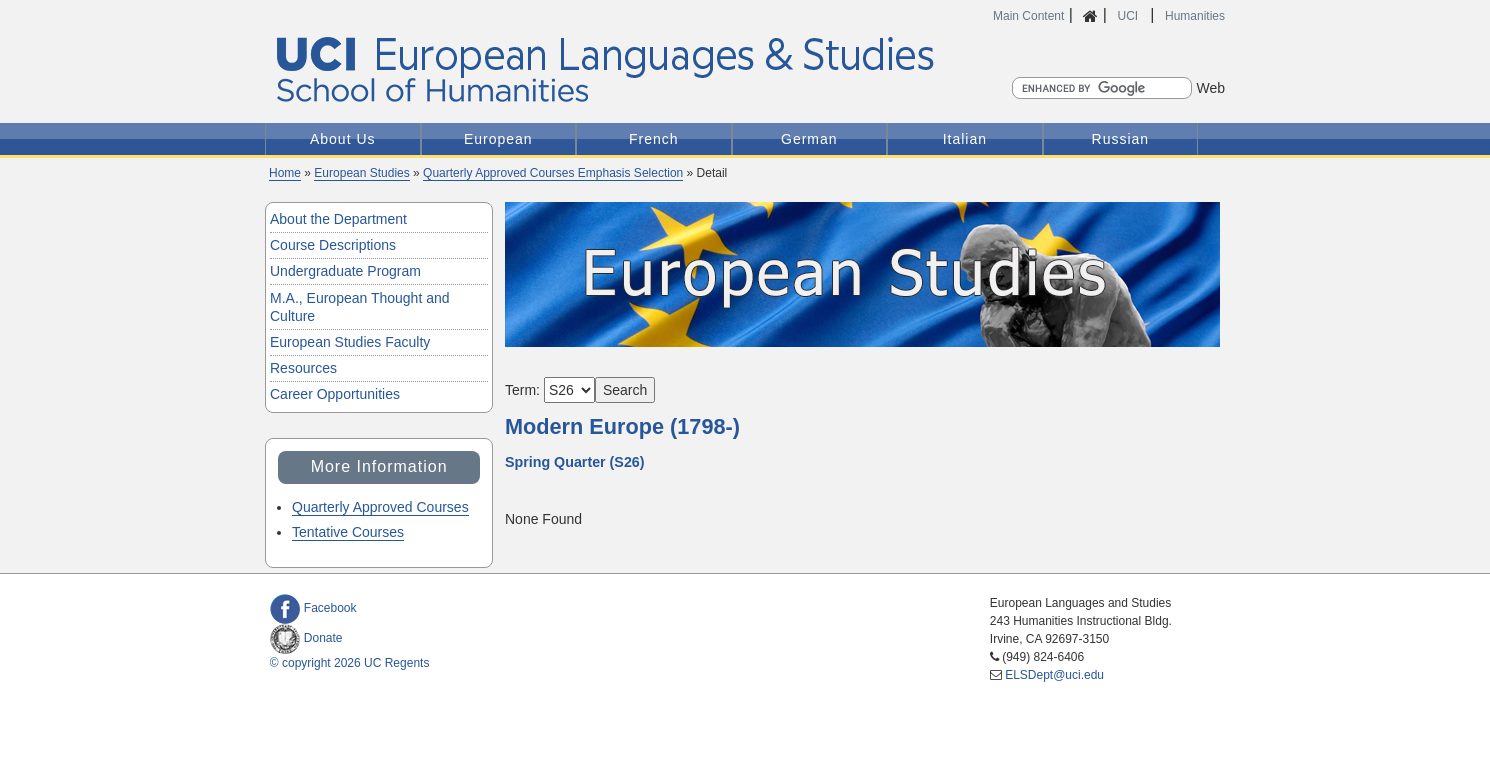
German (809, 139)
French (654, 139)
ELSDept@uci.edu (1054, 675)
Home (285, 173)
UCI (1129, 16)
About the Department (338, 219)
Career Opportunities (335, 394)
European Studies (361, 173)
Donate (306, 638)
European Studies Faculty (350, 342)
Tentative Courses (348, 532)
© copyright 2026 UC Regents (350, 663)
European (498, 139)
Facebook (313, 608)
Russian (1121, 139)
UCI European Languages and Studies (648, 70)
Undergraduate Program (345, 271)
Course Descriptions (333, 245)
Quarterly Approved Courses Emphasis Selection (553, 173)
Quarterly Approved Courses (380, 507)
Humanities (1195, 16)
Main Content (1028, 16)
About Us (343, 139)
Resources (303, 368)
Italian (965, 139)
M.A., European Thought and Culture (360, 307)
